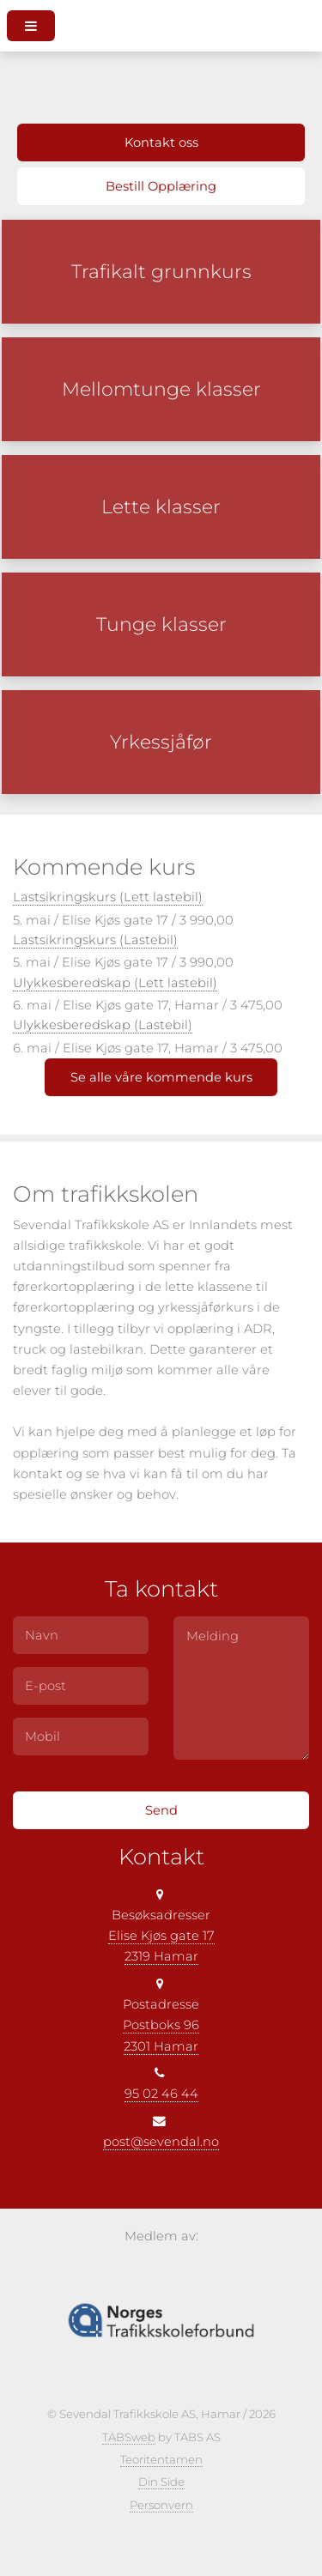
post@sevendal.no (161, 2141)
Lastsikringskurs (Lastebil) (95, 940)
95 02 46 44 (161, 2093)
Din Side (161, 2481)
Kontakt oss (161, 142)
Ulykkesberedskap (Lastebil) (102, 1025)
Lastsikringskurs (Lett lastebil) (108, 897)
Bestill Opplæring (161, 186)
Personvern (161, 2505)
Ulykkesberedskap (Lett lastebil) (115, 983)
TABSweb (128, 2437)
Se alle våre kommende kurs (161, 1077)
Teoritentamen (161, 2459)
